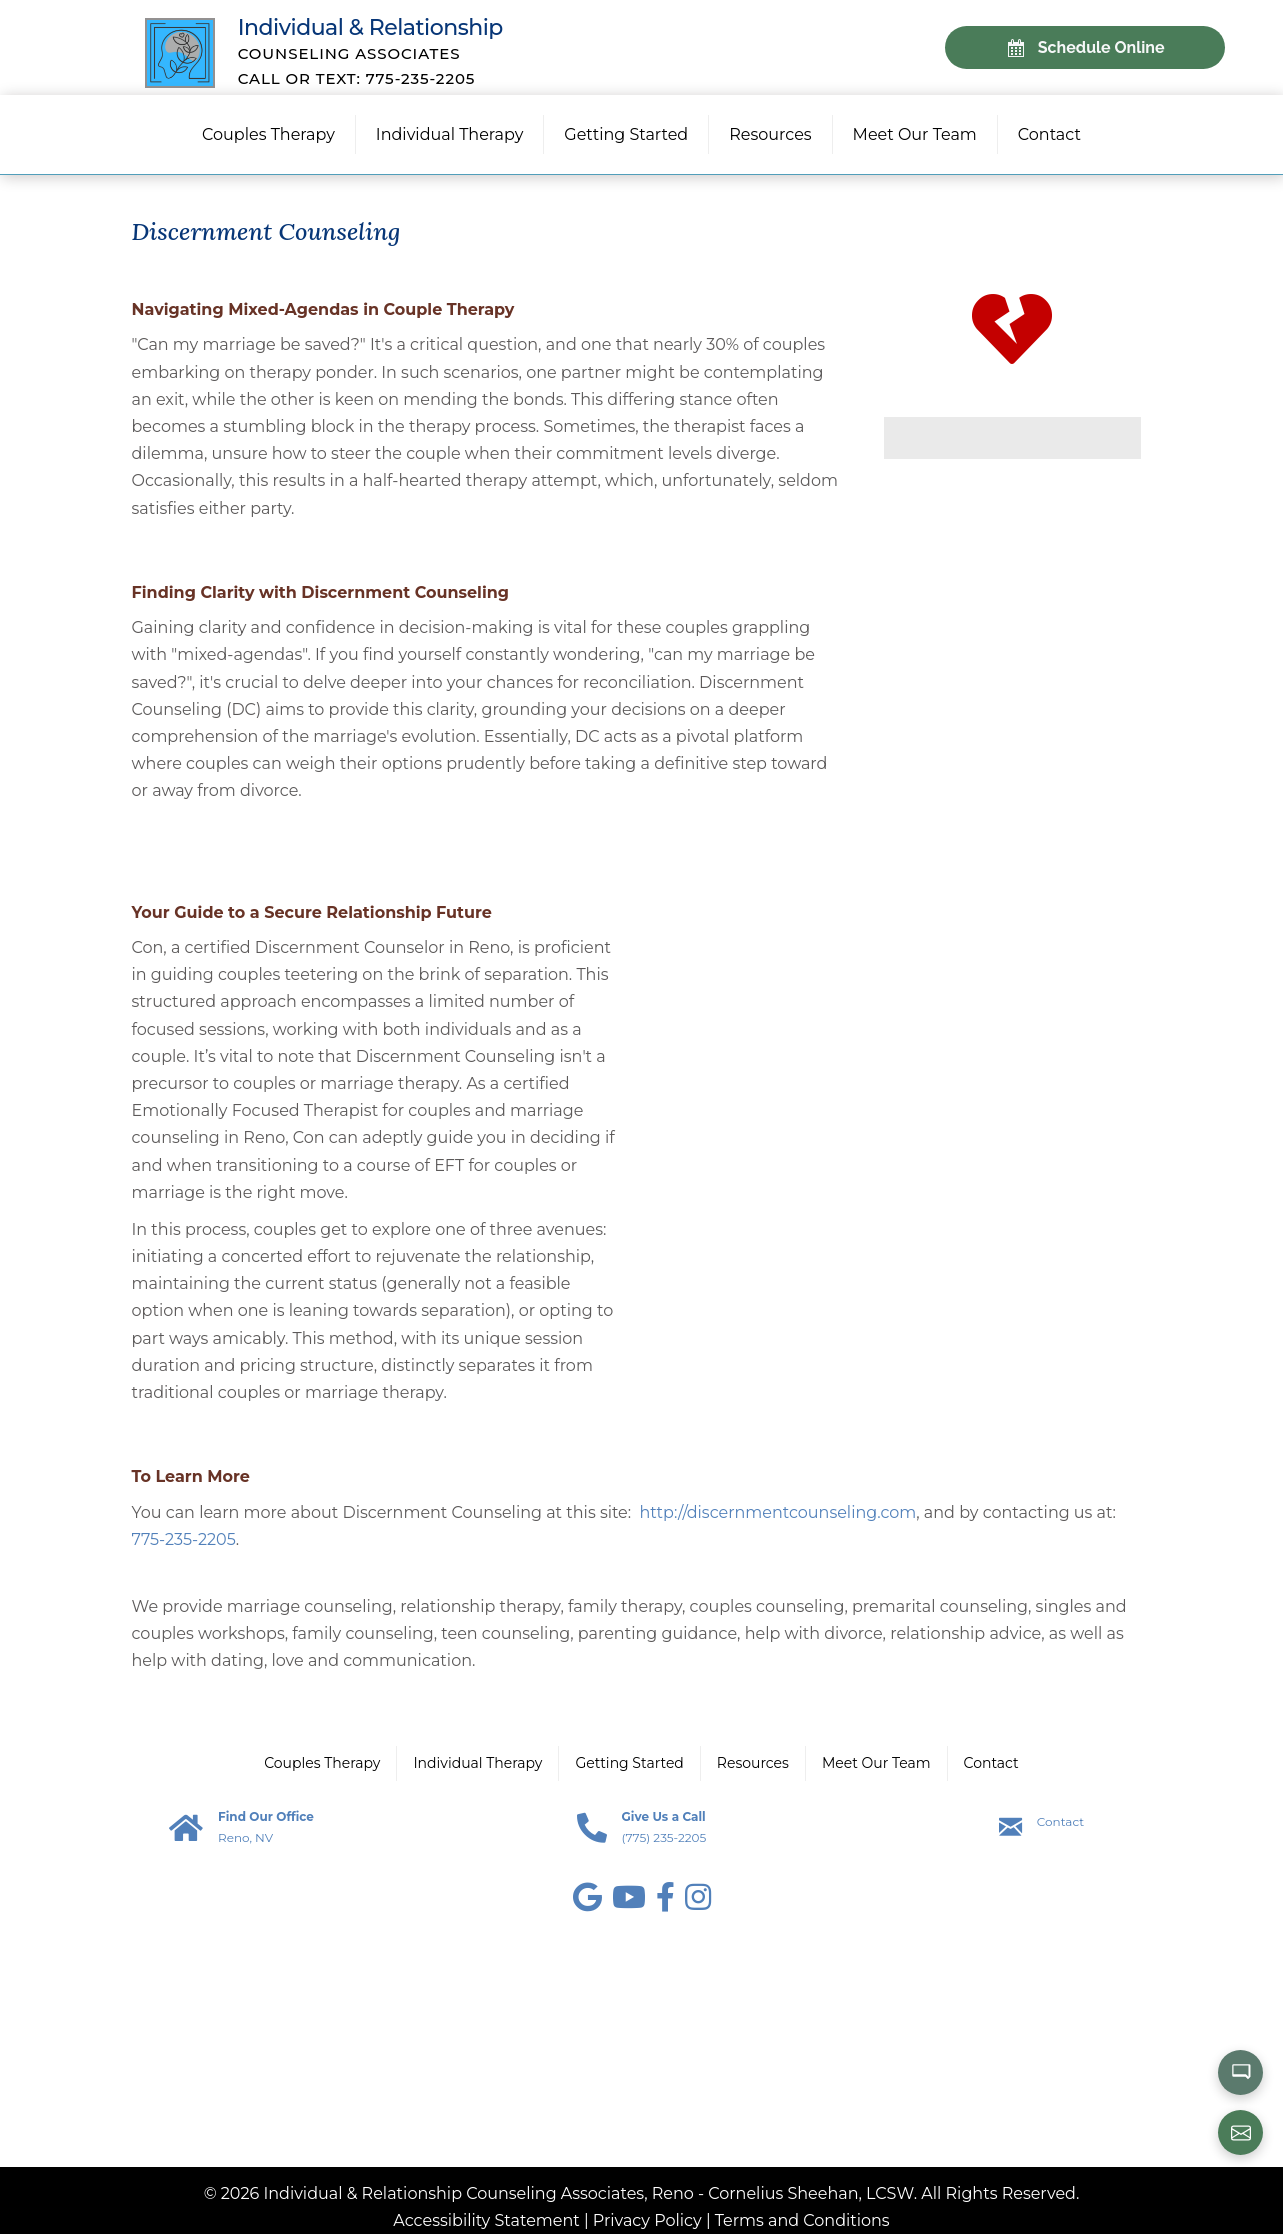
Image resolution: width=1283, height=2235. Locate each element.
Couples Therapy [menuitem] (268, 135)
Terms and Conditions (802, 2221)
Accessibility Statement (486, 2221)
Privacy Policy (647, 2221)
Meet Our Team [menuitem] (915, 135)
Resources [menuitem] (770, 135)
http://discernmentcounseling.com (778, 1513)
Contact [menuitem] (1049, 135)
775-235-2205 (184, 1540)
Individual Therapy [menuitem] (449, 135)
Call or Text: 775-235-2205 (359, 78)
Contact (1060, 1822)
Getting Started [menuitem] (626, 135)
